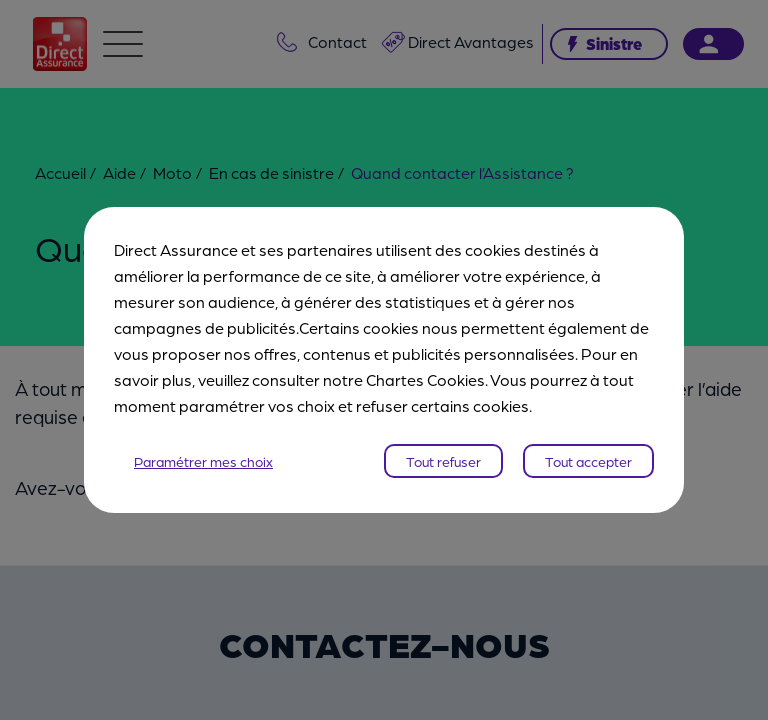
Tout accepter (588, 461)
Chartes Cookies (425, 379)
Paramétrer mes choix (203, 461)
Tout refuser (443, 461)
